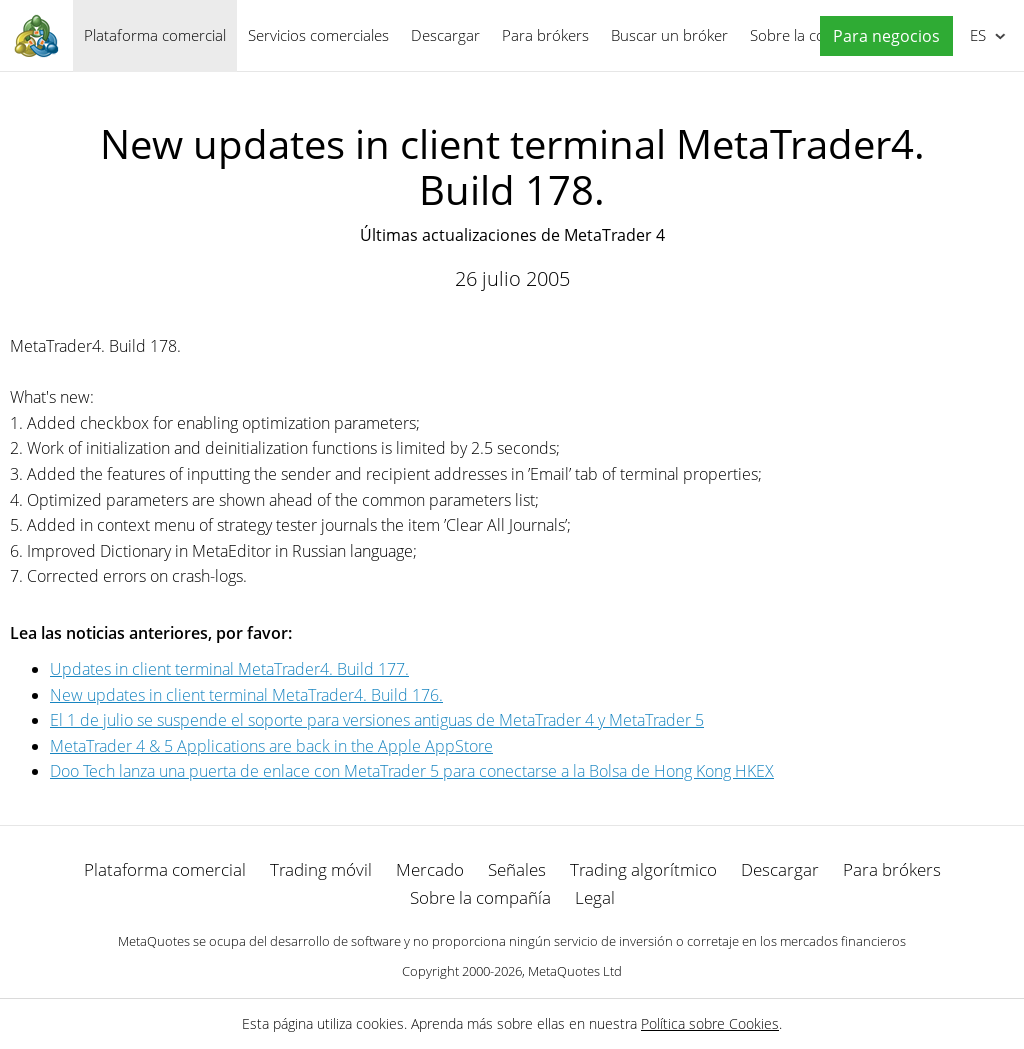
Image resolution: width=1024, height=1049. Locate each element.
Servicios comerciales (318, 35)
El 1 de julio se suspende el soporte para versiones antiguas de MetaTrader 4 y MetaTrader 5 (377, 720)
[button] (881, 36)
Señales (517, 869)
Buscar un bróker (669, 35)
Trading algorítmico (643, 869)
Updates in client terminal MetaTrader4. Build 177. (229, 669)
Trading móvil (321, 869)
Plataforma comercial (155, 35)
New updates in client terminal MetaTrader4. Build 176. (246, 695)
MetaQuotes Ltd (575, 971)
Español (976, 35)
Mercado (430, 869)
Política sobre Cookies (710, 1023)
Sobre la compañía (480, 897)
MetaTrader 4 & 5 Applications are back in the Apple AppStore (271, 746)
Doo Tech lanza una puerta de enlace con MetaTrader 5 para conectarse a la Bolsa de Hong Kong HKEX (412, 771)
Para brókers (545, 35)
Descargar (445, 35)
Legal (595, 897)
